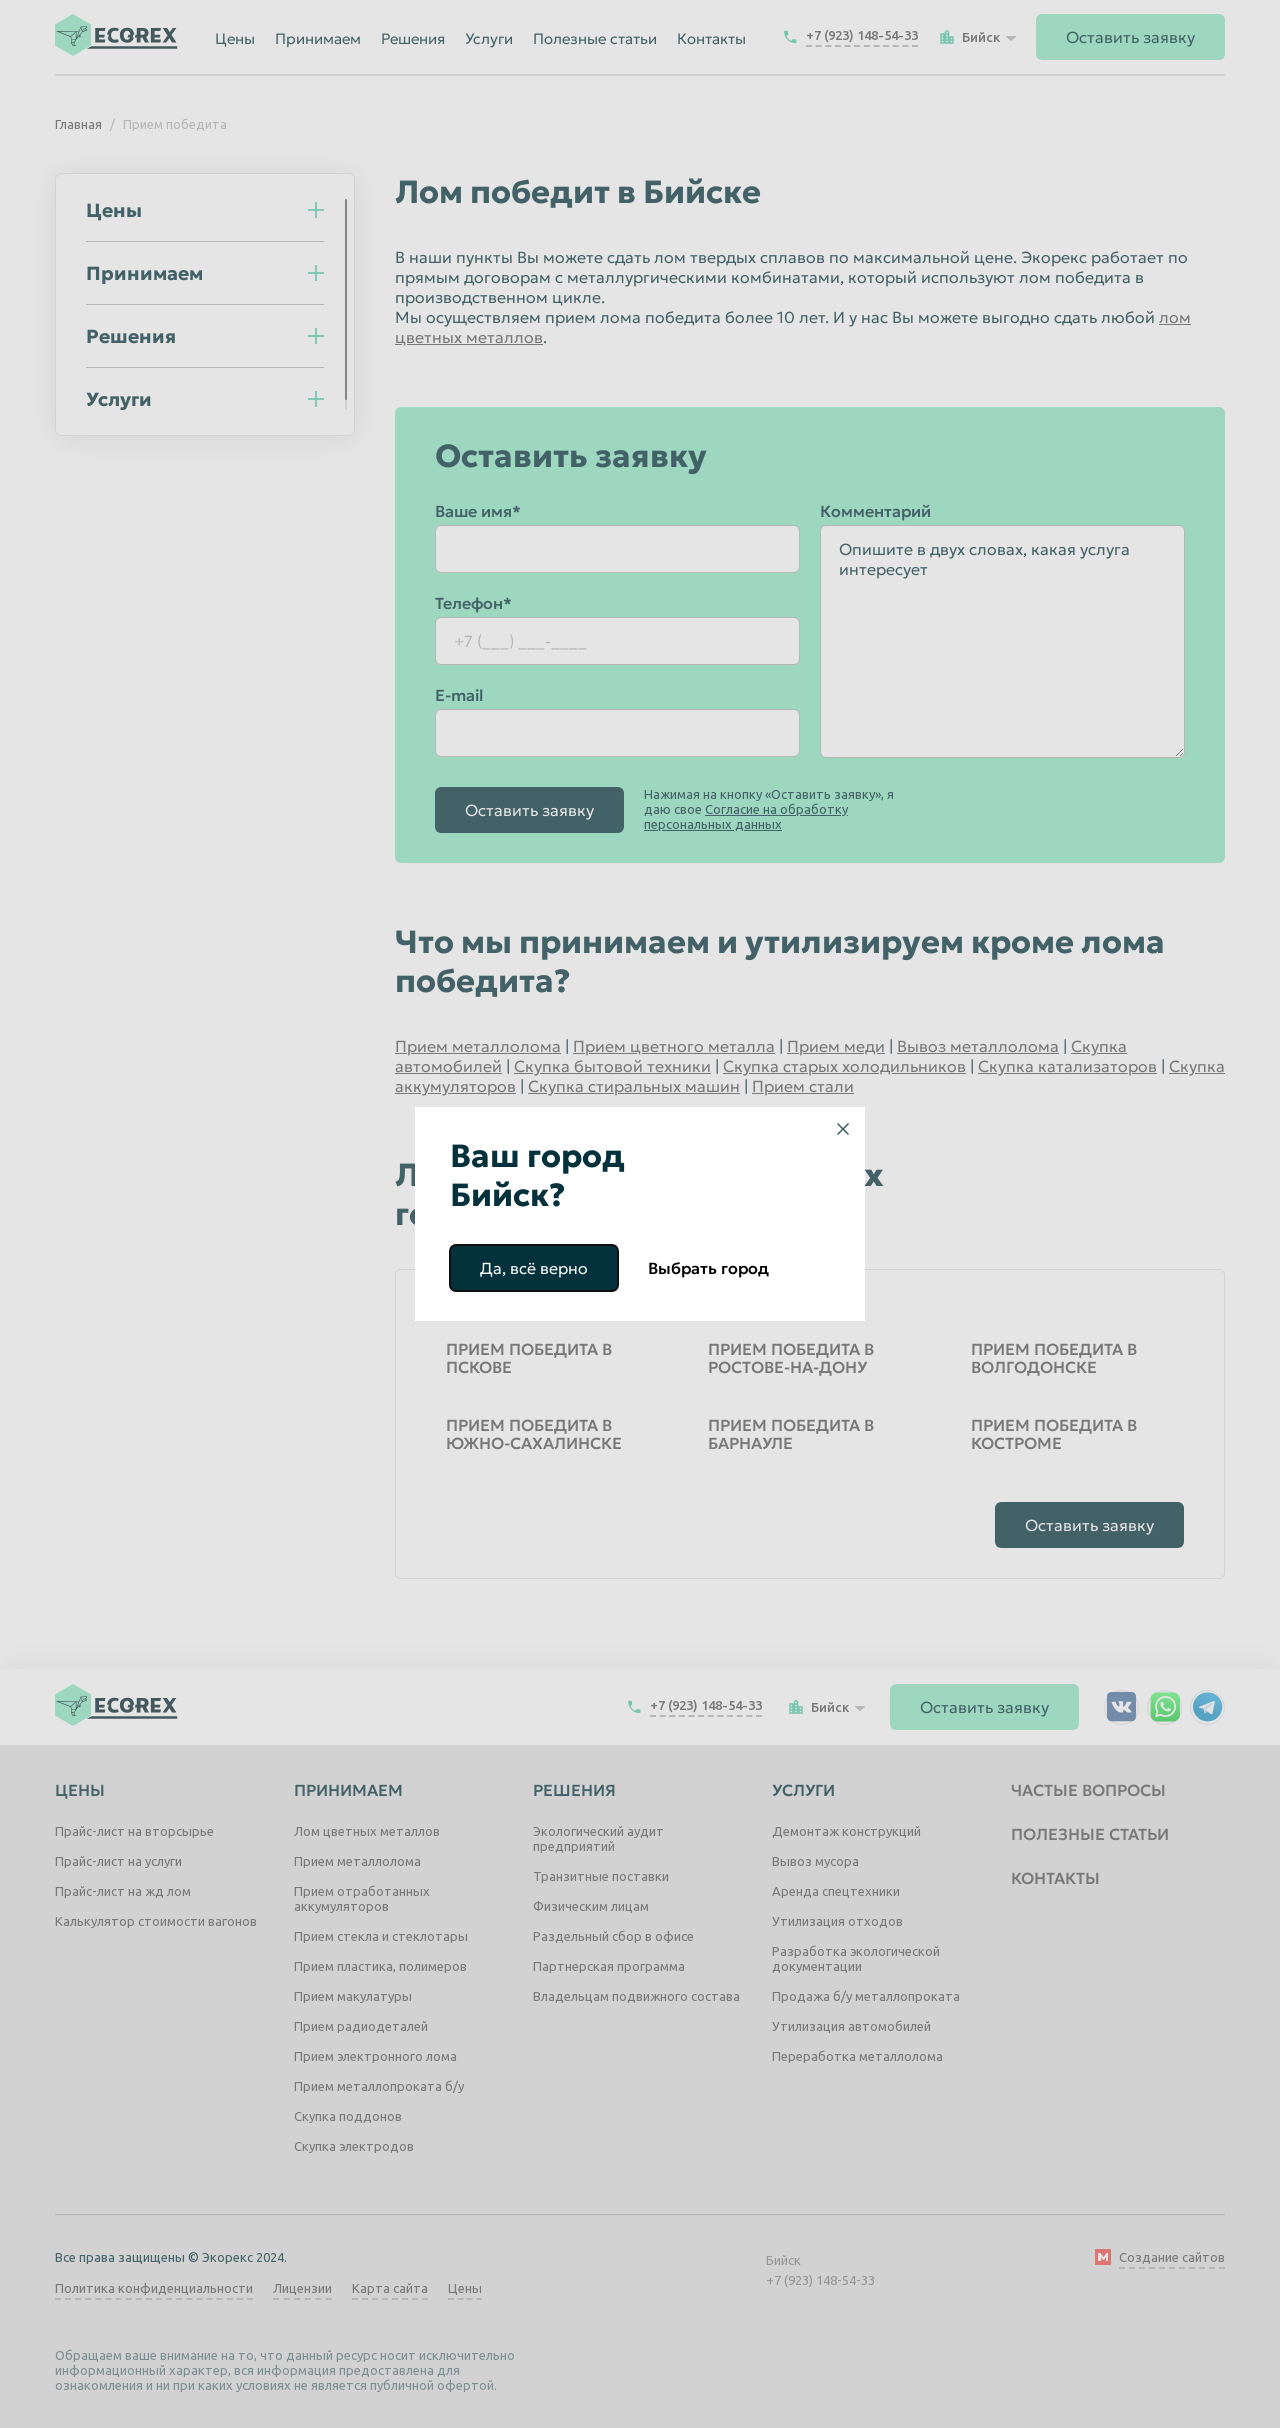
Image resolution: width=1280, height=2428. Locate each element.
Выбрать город (708, 1268)
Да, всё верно (534, 1268)
